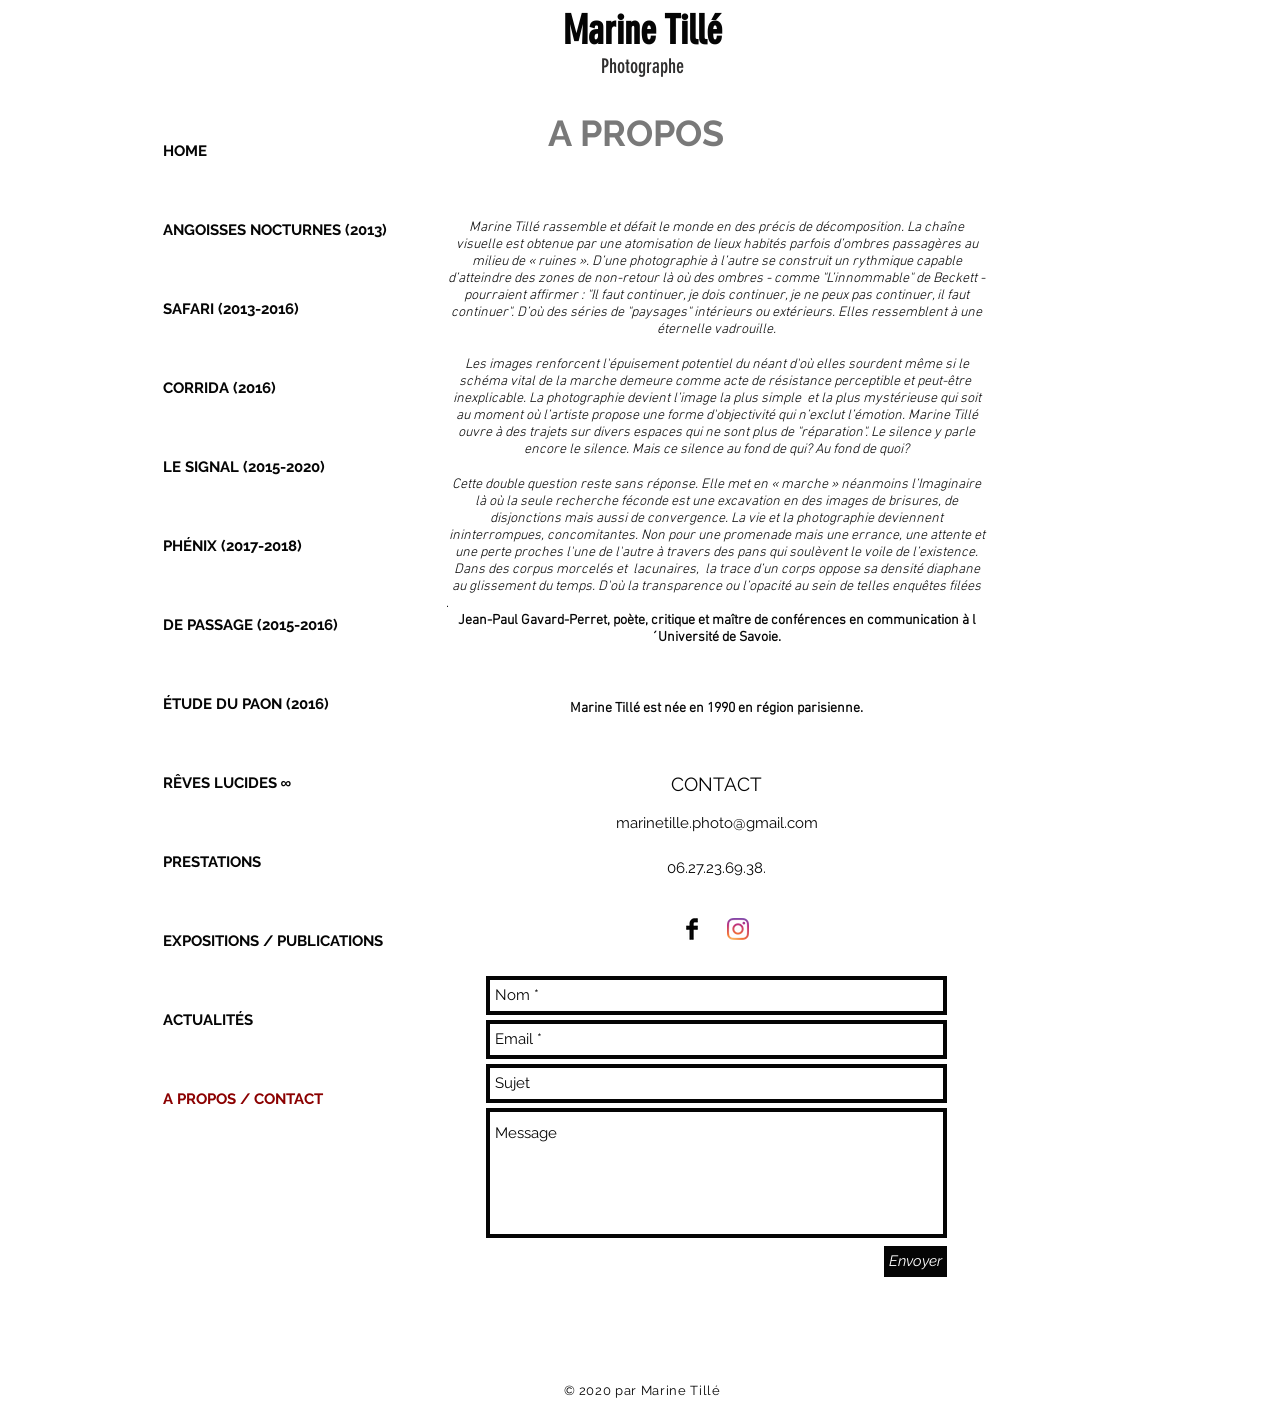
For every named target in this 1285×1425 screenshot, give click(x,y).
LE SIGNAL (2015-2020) (244, 467)
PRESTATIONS (212, 862)
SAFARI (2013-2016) (231, 309)
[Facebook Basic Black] (692, 929)
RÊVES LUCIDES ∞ (227, 783)
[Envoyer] (915, 1261)
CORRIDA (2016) (219, 388)
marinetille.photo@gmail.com (717, 823)
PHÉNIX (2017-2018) (232, 546)
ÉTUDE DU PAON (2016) (246, 704)
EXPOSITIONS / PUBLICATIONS (273, 941)
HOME (185, 151)
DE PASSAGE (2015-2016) (250, 625)
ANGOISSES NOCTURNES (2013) (275, 230)
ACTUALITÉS (208, 1020)
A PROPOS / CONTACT (243, 1099)
